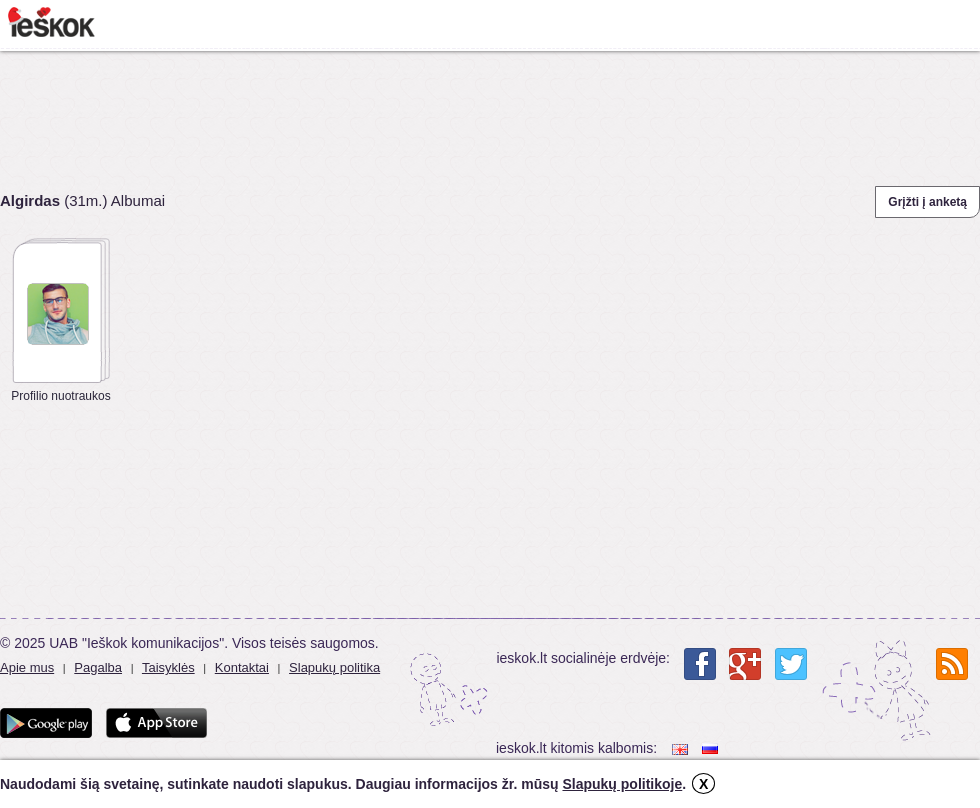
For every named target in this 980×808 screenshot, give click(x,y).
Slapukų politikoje (622, 784)
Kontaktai (242, 667)
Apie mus (27, 667)
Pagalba (98, 667)
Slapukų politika (334, 667)
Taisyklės (168, 667)
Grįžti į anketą (927, 202)
